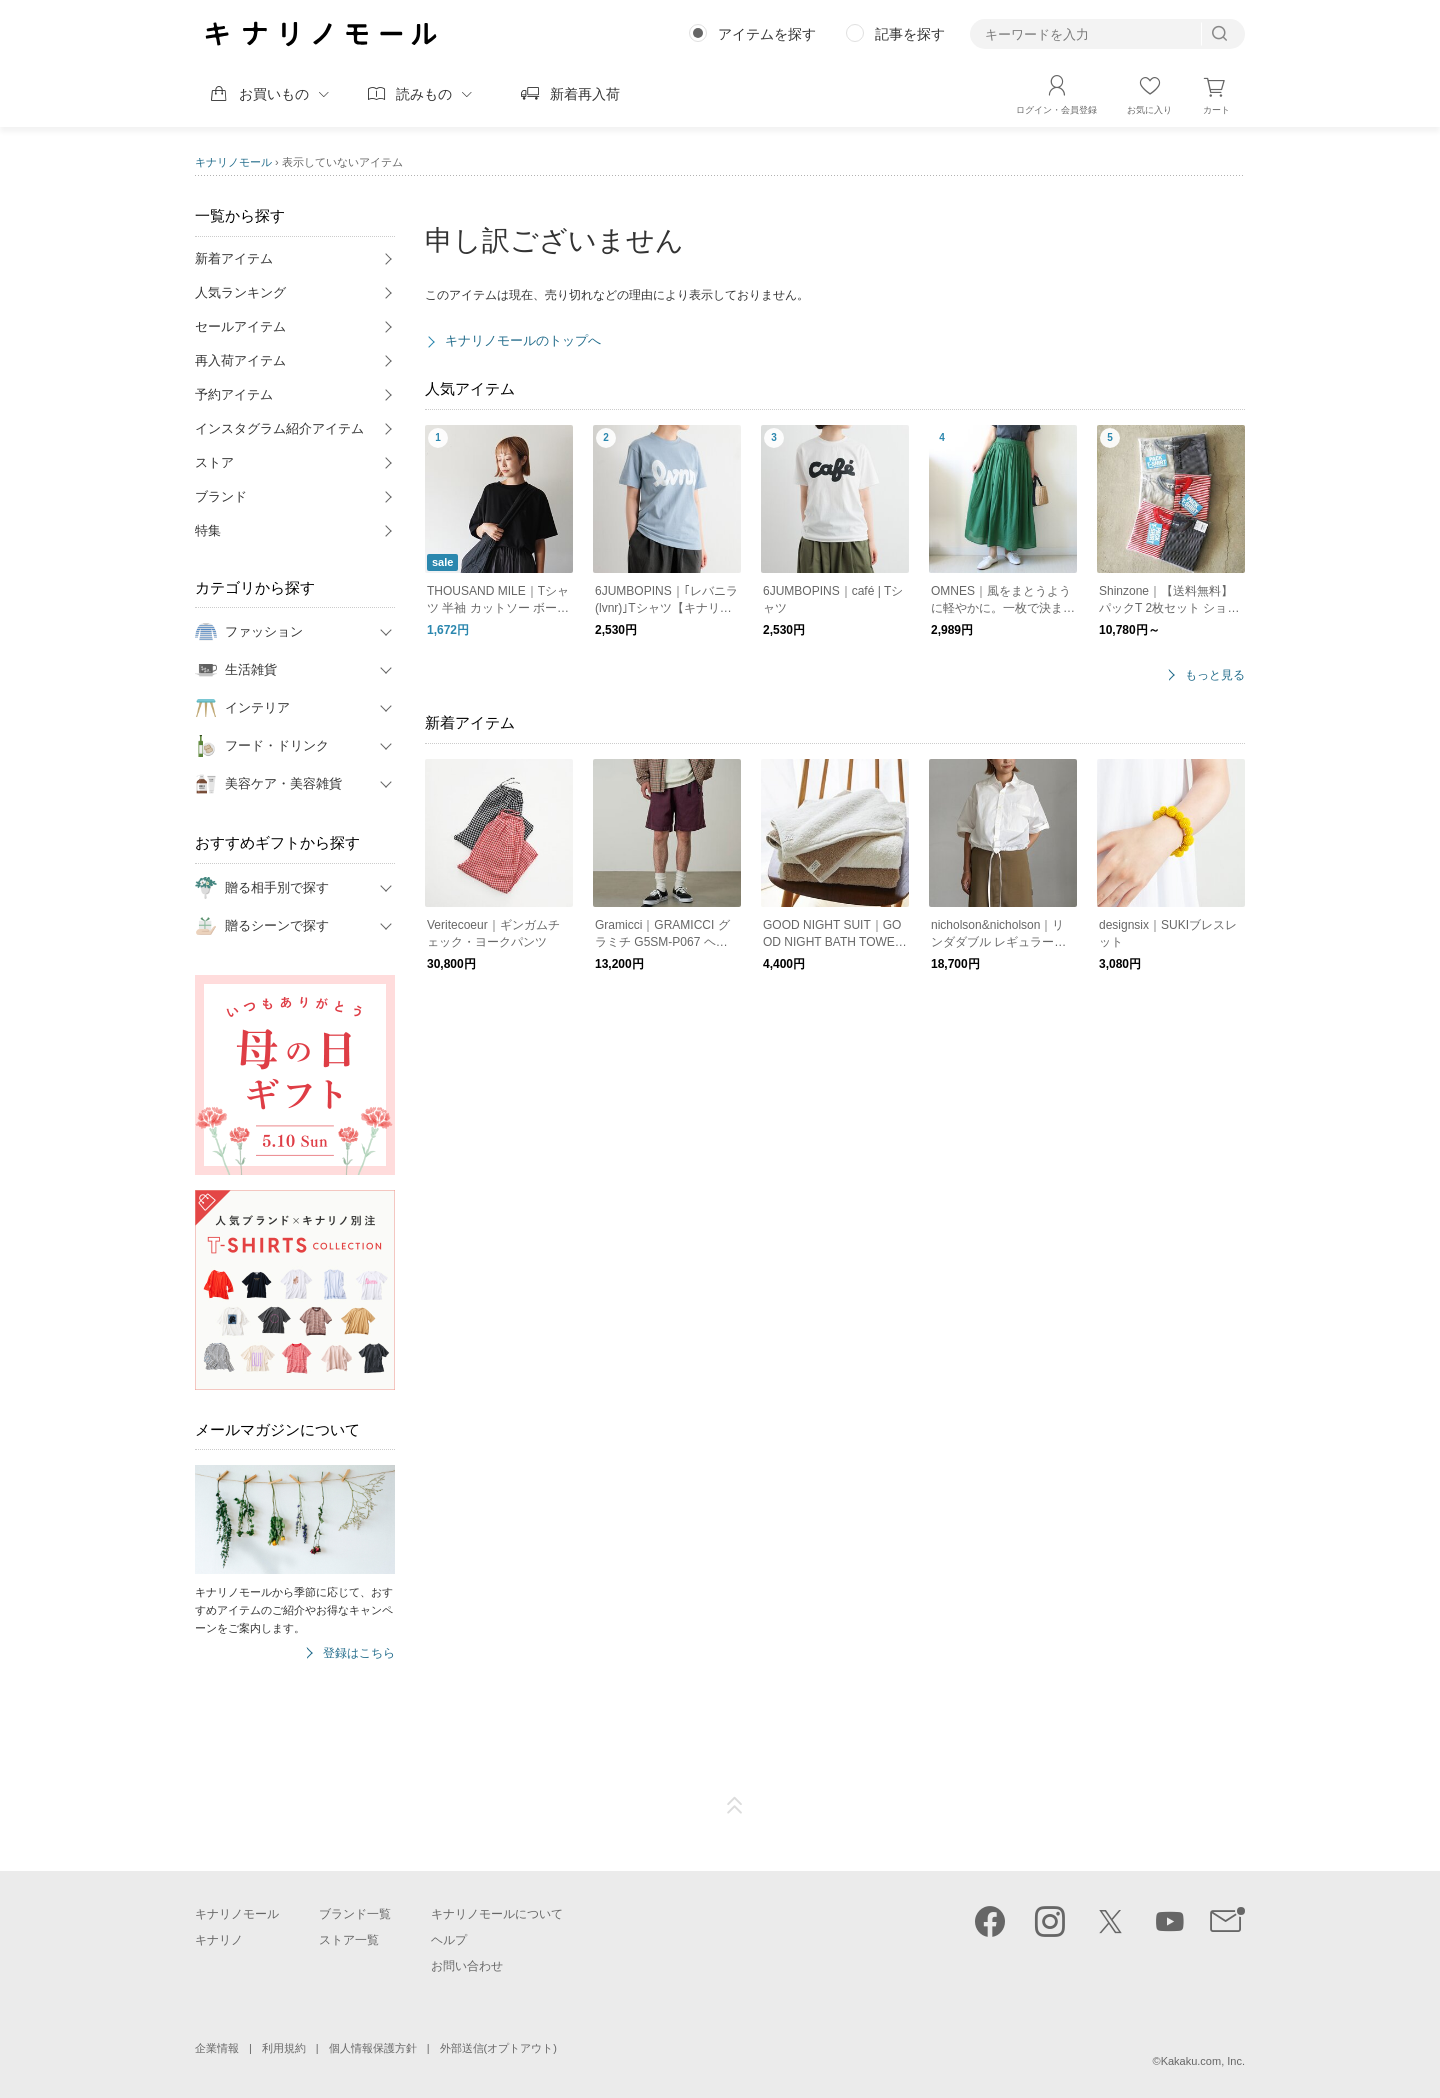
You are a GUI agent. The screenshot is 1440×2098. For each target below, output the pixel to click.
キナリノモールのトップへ (523, 340)
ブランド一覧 (355, 1914)
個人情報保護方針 (373, 2048)
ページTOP (735, 1806)
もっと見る (1215, 675)
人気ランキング (240, 292)
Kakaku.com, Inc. (1203, 2061)
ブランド (221, 496)
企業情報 (217, 2048)
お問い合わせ (467, 1966)
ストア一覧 (349, 1940)
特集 (208, 530)
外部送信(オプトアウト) (498, 2048)
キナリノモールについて (497, 1914)
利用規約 (284, 2048)
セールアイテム (240, 326)
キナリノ (219, 1940)
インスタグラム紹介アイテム (279, 428)
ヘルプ (449, 1940)
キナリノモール (233, 162)
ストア (214, 462)
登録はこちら (359, 1653)
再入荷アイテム (240, 360)
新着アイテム (234, 258)
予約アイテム (234, 394)
